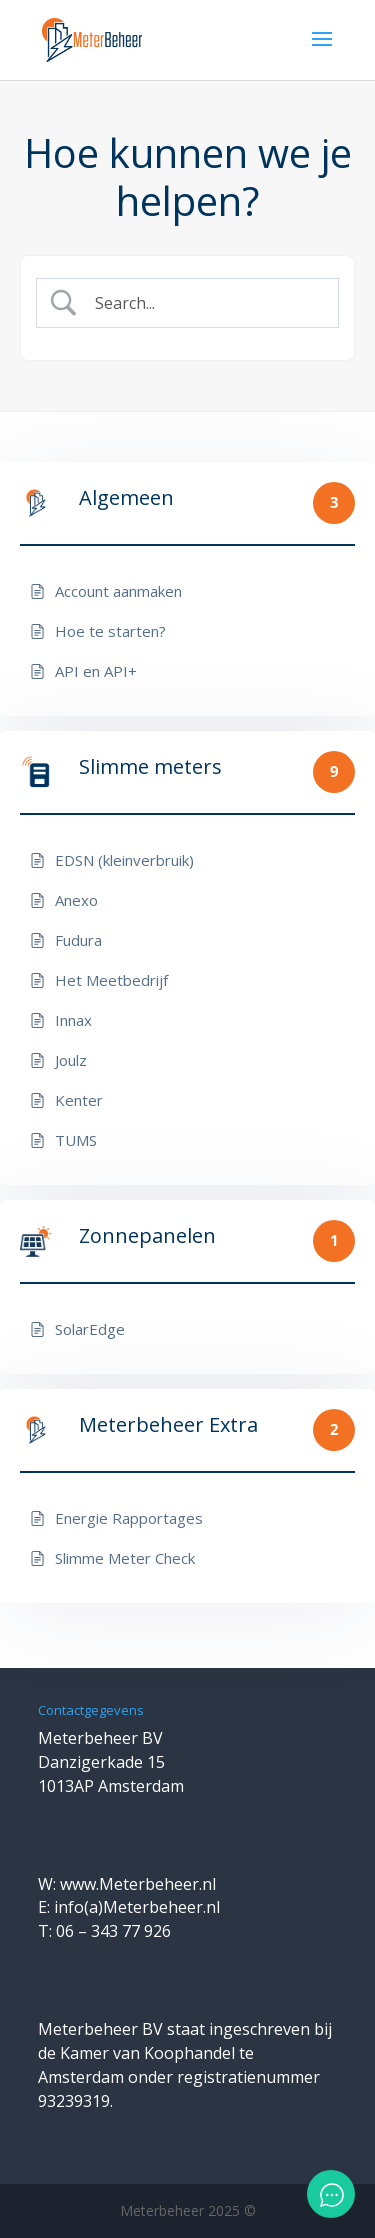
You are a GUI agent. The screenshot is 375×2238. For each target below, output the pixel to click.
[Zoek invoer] (204, 303)
